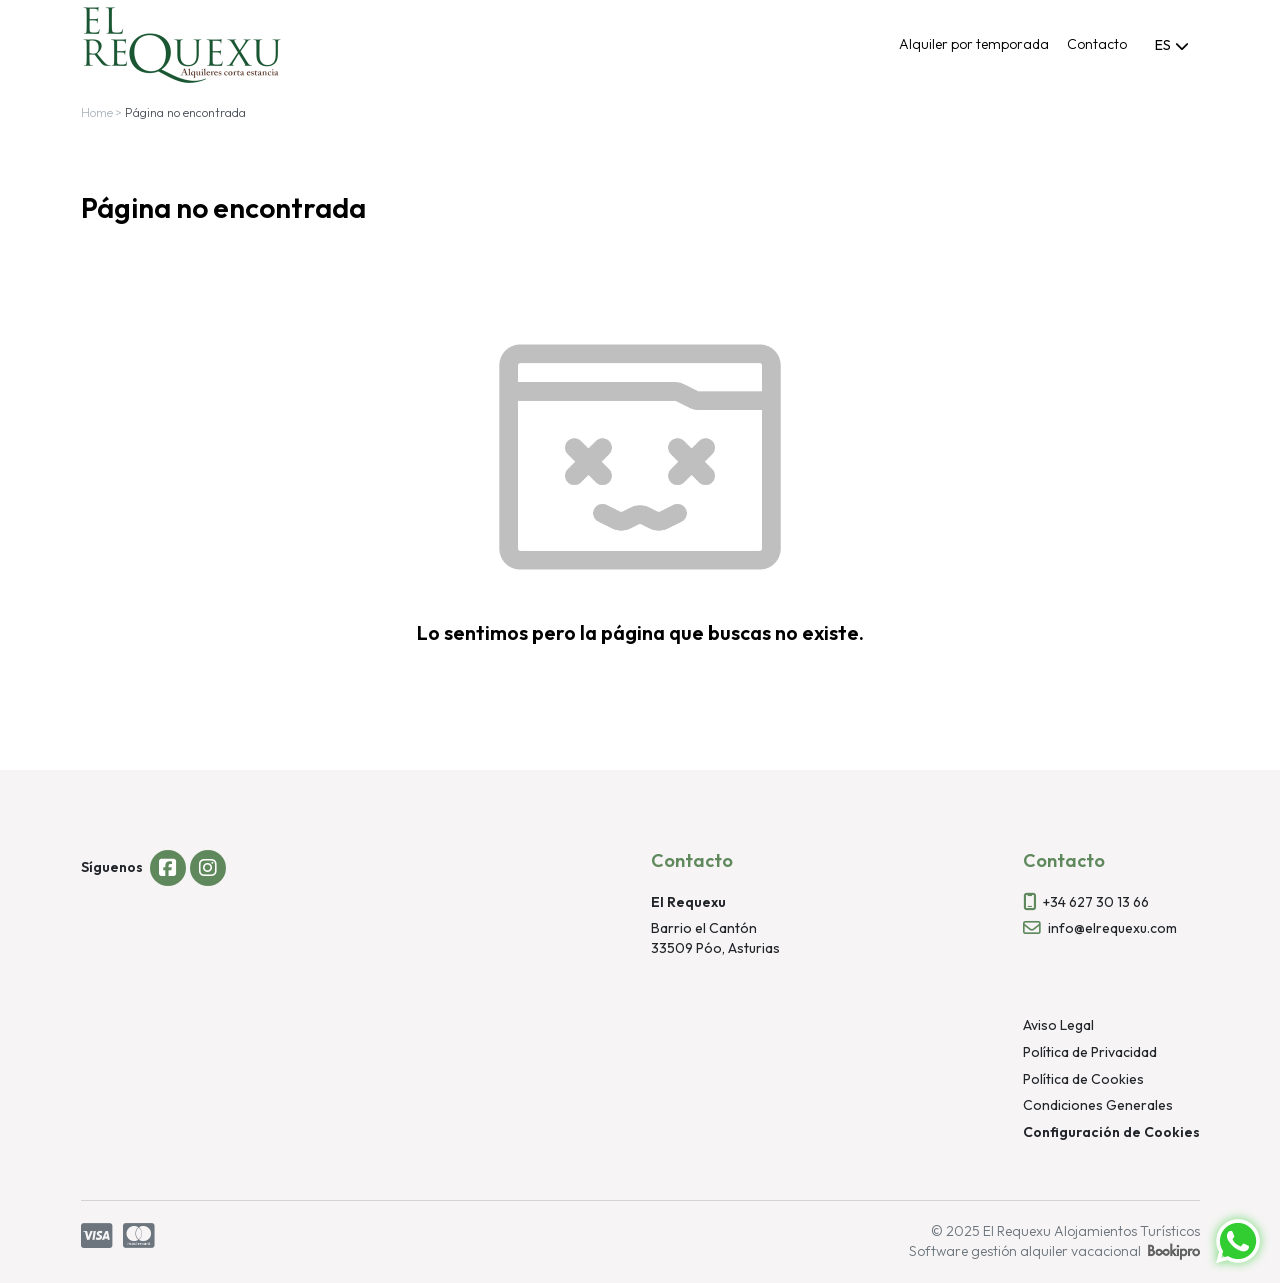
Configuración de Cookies (1111, 1132)
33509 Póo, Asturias (715, 948)
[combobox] (1172, 45)
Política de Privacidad (1090, 1052)
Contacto (1097, 44)
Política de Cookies (1083, 1079)
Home (97, 112)
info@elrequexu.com (1112, 928)
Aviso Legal (1058, 1025)
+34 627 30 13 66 (1096, 902)
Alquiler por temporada (974, 44)
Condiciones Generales (1098, 1105)
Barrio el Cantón (704, 928)
